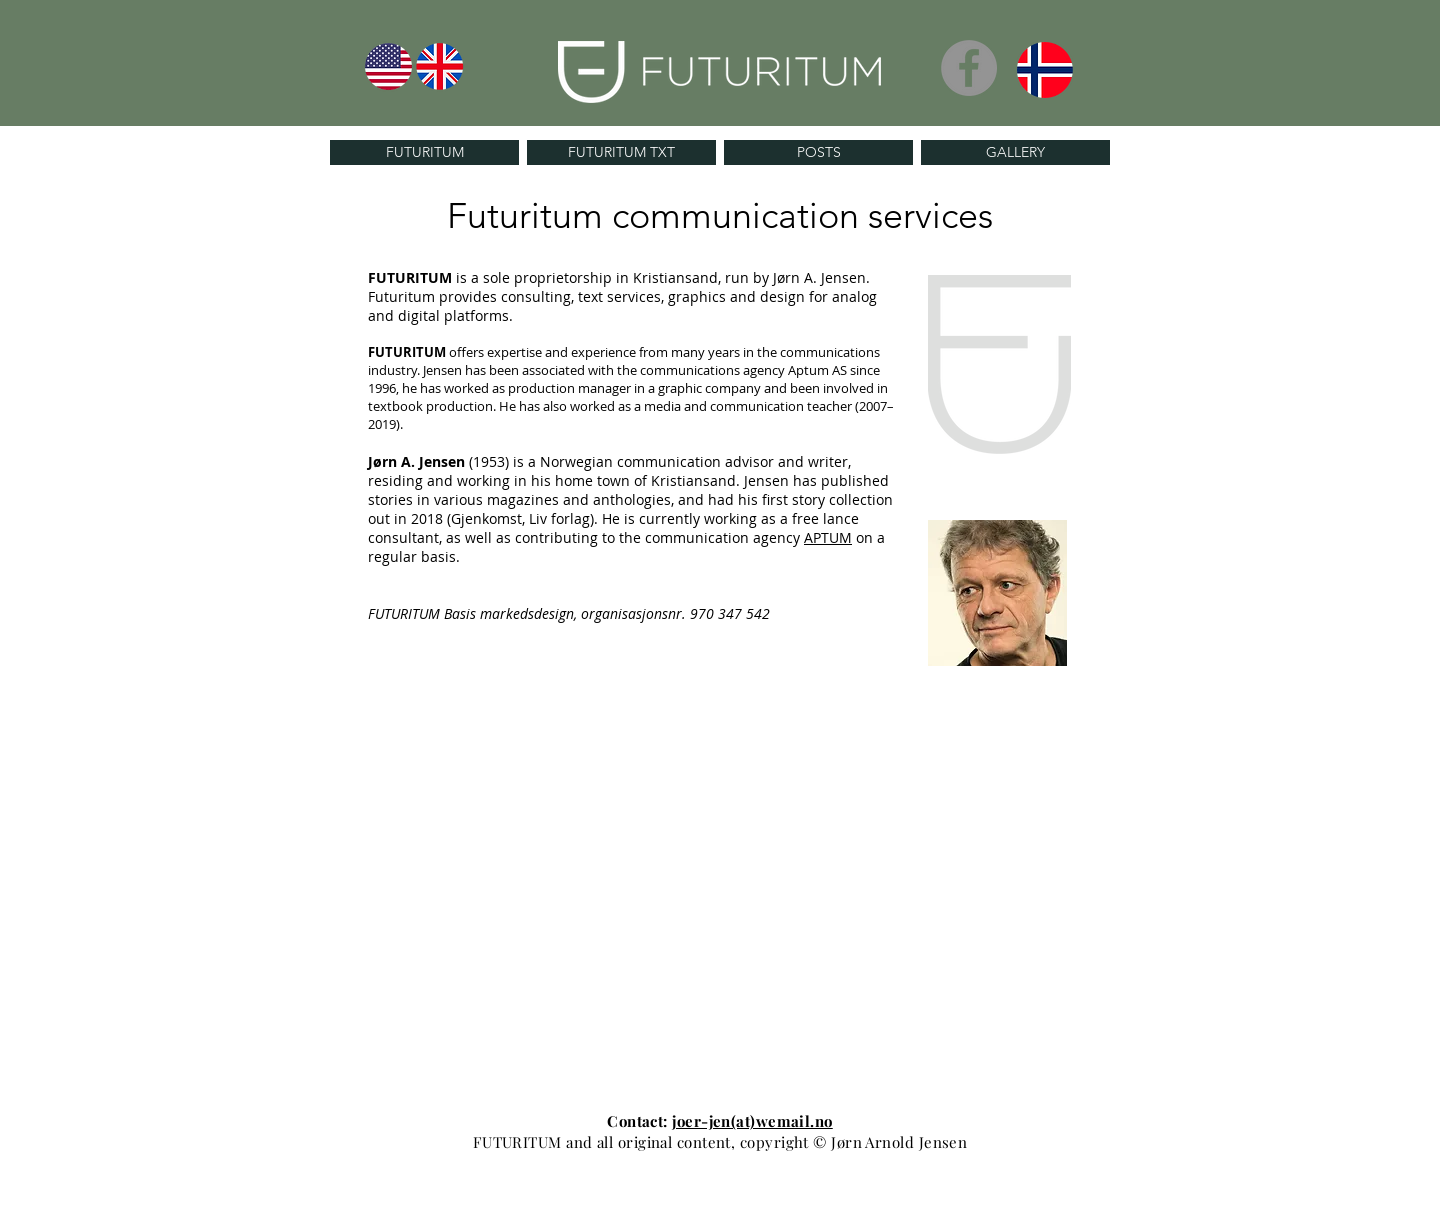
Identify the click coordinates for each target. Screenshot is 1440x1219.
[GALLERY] (1015, 152)
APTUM (828, 537)
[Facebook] (969, 68)
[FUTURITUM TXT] (621, 152)
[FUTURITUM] (424, 152)
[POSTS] (818, 152)
